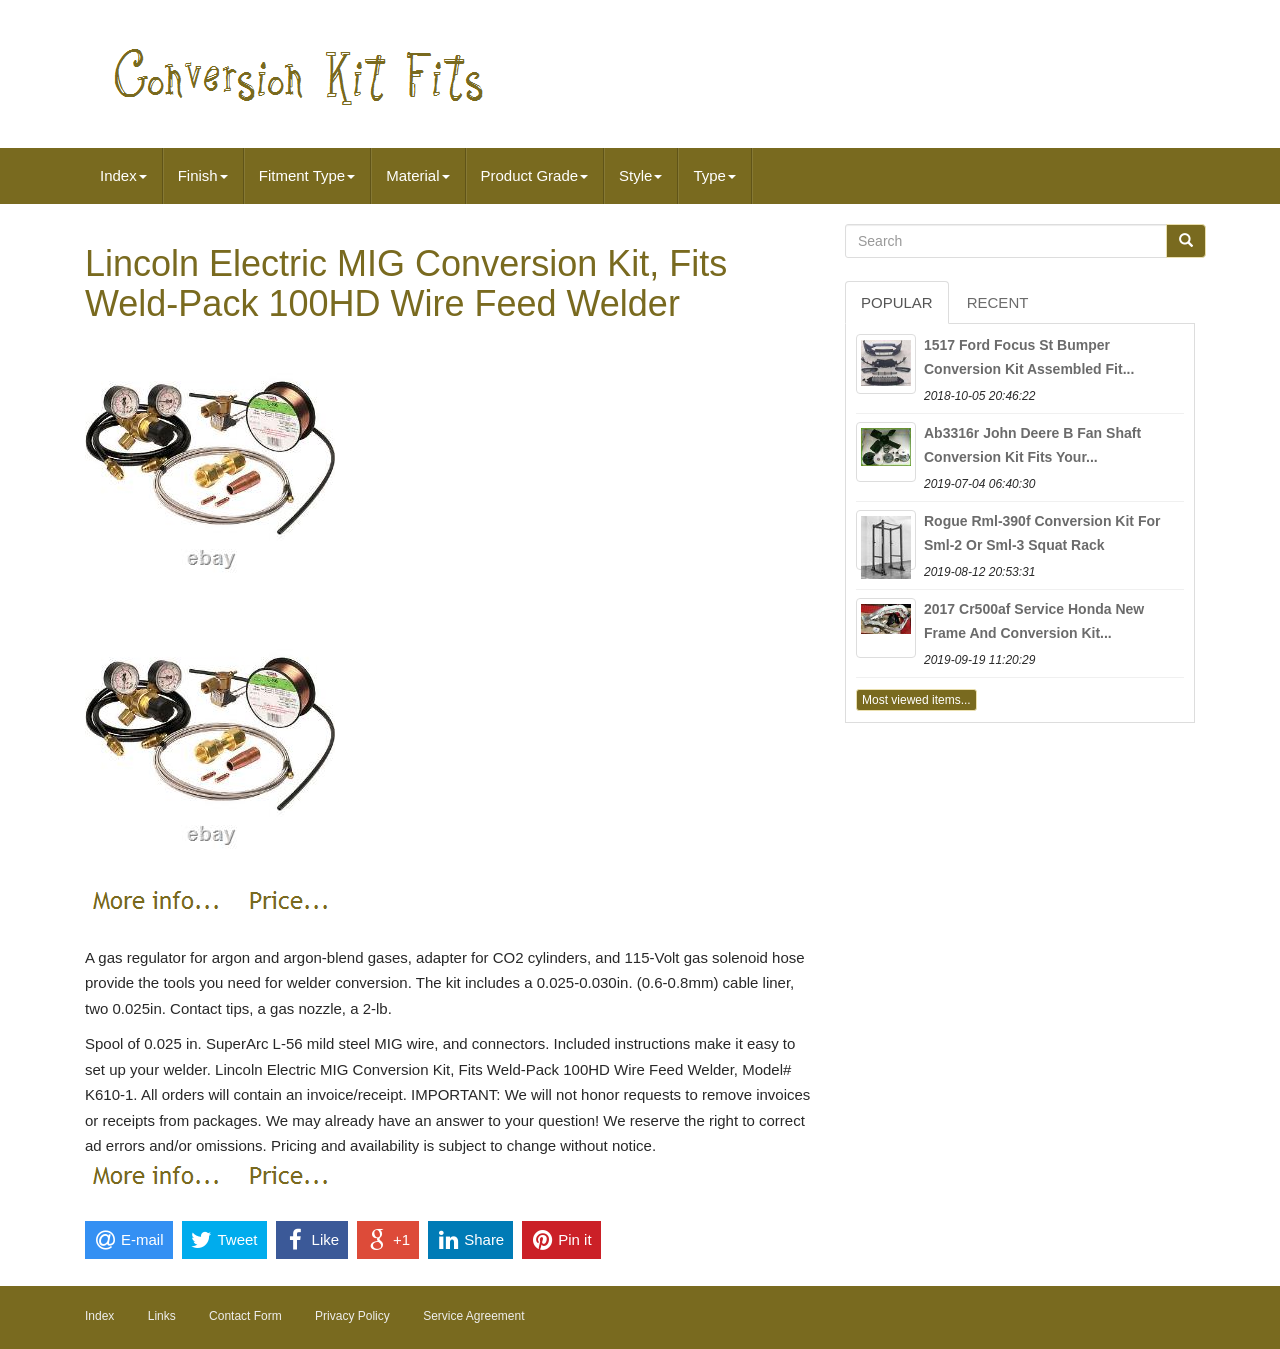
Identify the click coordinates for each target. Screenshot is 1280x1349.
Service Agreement (473, 1316)
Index (123, 175)
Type (714, 175)
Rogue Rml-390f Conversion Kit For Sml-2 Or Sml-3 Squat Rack (1042, 533)
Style (640, 175)
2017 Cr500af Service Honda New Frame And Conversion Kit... (1034, 621)
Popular (897, 302)
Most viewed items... (916, 700)
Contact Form (245, 1316)
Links (162, 1316)
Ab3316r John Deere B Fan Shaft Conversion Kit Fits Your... (1032, 445)
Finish (203, 175)
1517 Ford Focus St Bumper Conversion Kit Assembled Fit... (1029, 357)
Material (417, 175)
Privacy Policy (352, 1316)
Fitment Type (307, 175)
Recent (998, 302)
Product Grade (535, 175)
